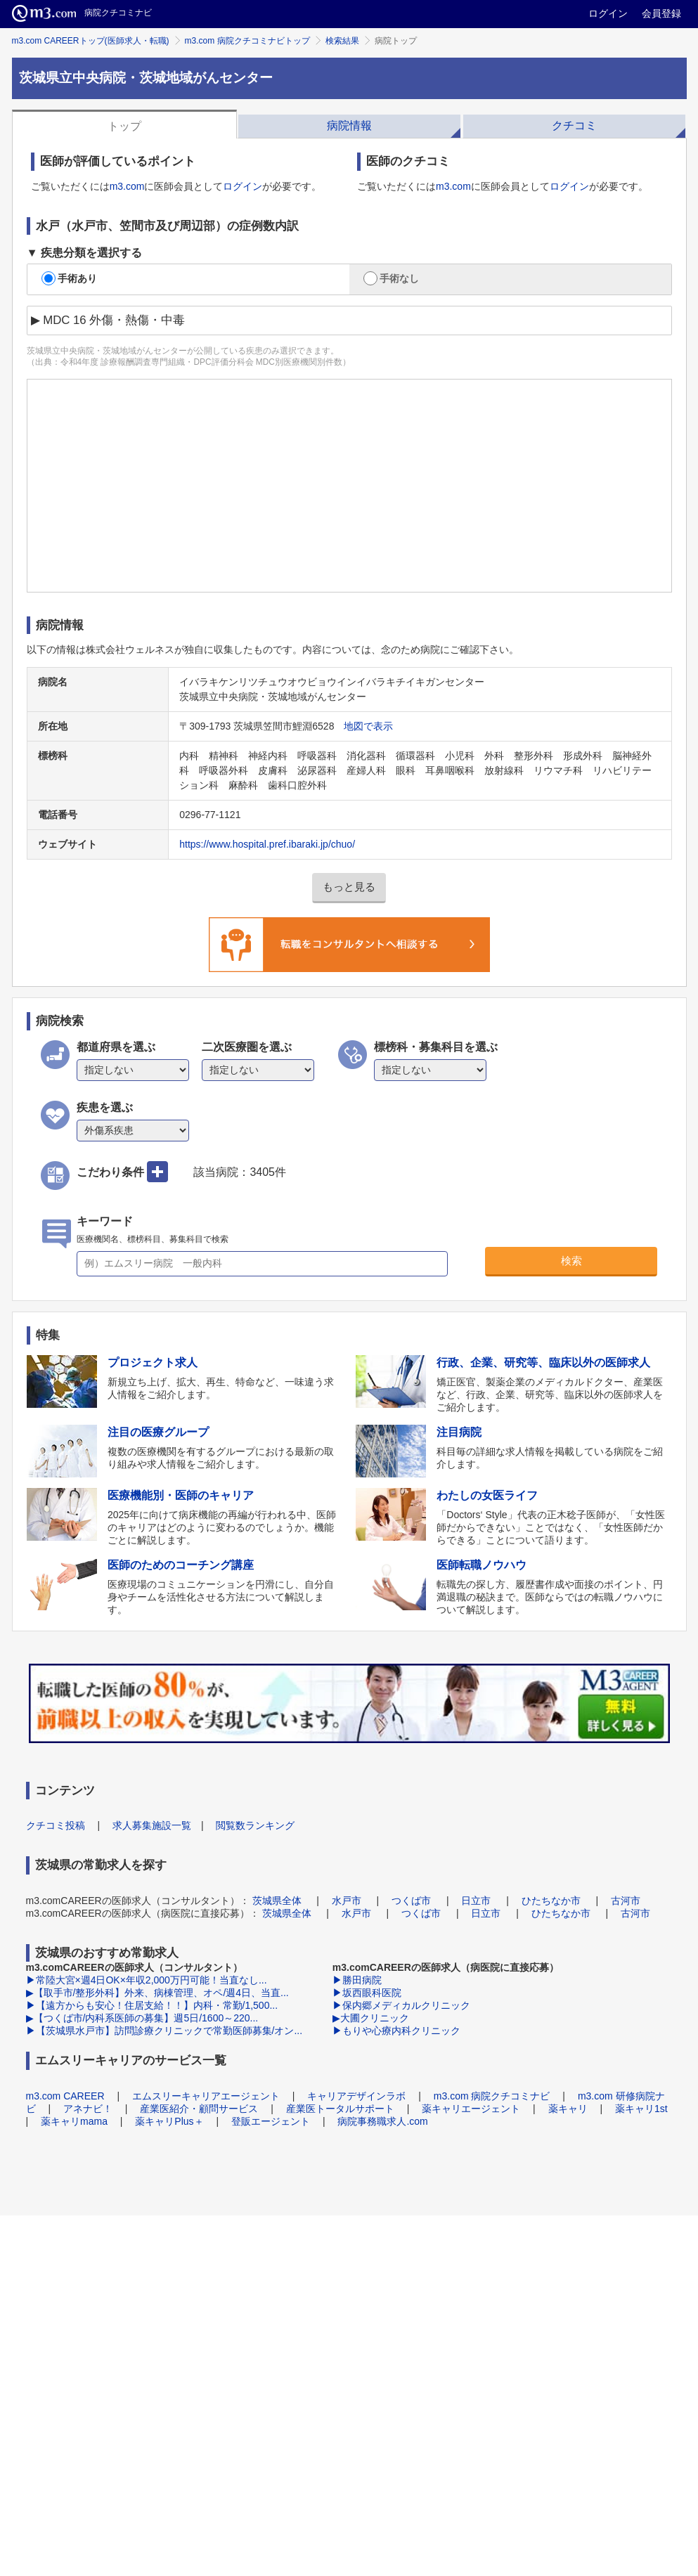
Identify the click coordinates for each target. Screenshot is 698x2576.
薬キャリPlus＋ (169, 2121)
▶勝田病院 (357, 1980)
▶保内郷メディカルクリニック (401, 2005)
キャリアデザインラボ (356, 2096)
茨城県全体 (277, 1900)
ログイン (608, 13)
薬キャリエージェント (471, 2108)
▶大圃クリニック (370, 2018)
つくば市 (411, 1900)
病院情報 (349, 125)
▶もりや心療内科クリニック (396, 2030)
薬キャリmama (74, 2121)
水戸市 (346, 1900)
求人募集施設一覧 (151, 1825)
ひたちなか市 (551, 1900)
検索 (571, 1261)
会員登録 (661, 13)
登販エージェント (270, 2121)
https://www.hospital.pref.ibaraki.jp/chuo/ (267, 844)
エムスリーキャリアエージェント (206, 2096)
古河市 (625, 1900)
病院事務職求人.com (382, 2121)
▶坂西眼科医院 (366, 1992)
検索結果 (342, 41)
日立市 (476, 1900)
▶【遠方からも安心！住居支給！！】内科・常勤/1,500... (152, 2005)
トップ (124, 126)
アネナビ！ (87, 2108)
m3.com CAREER (65, 2096)
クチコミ (574, 125)
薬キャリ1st (641, 2108)
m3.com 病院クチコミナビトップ (247, 41)
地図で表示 (368, 726)
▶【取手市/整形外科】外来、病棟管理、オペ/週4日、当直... (157, 1992)
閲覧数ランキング (255, 1825)
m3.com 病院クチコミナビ (492, 2096)
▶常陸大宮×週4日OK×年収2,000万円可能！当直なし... (146, 1980)
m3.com (127, 186)
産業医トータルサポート (340, 2108)
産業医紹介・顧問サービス (199, 2108)
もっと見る (349, 887)
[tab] (124, 124)
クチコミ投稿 (55, 1825)
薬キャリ (568, 2108)
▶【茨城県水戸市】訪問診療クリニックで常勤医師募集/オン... (164, 2030)
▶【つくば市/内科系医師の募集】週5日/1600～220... (142, 2018)
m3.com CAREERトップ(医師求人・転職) (90, 41)
